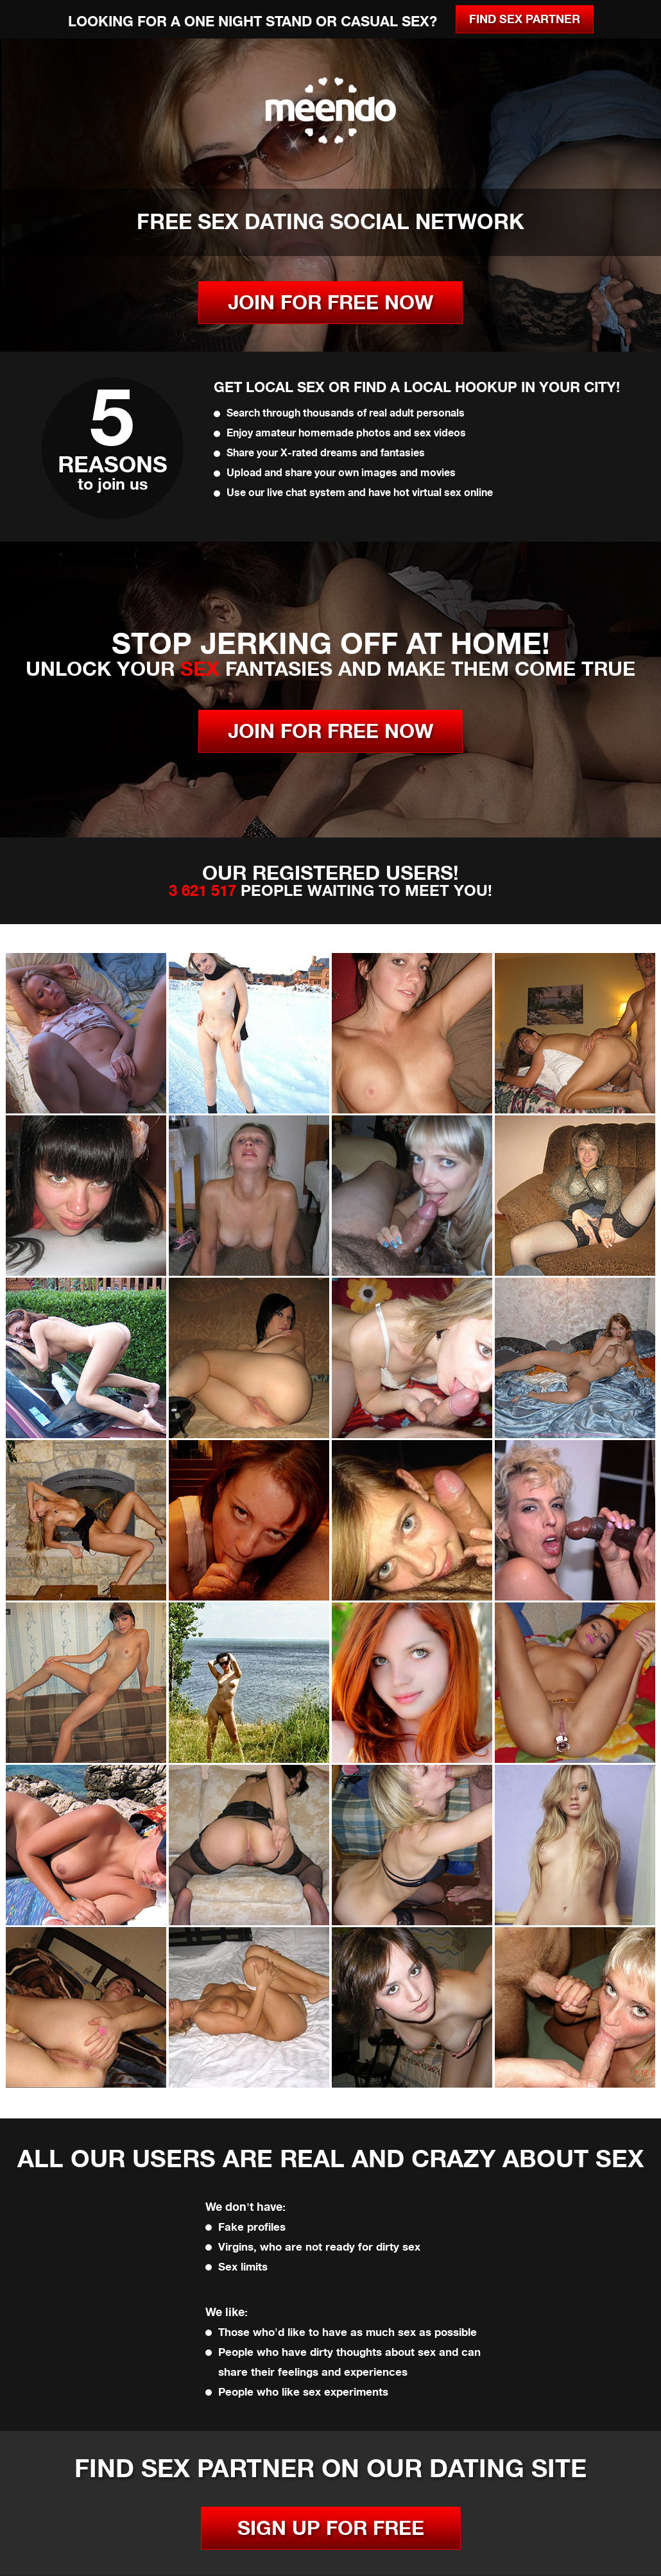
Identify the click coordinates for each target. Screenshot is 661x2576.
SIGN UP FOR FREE (330, 2528)
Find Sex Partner (524, 19)
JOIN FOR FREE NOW (330, 302)
